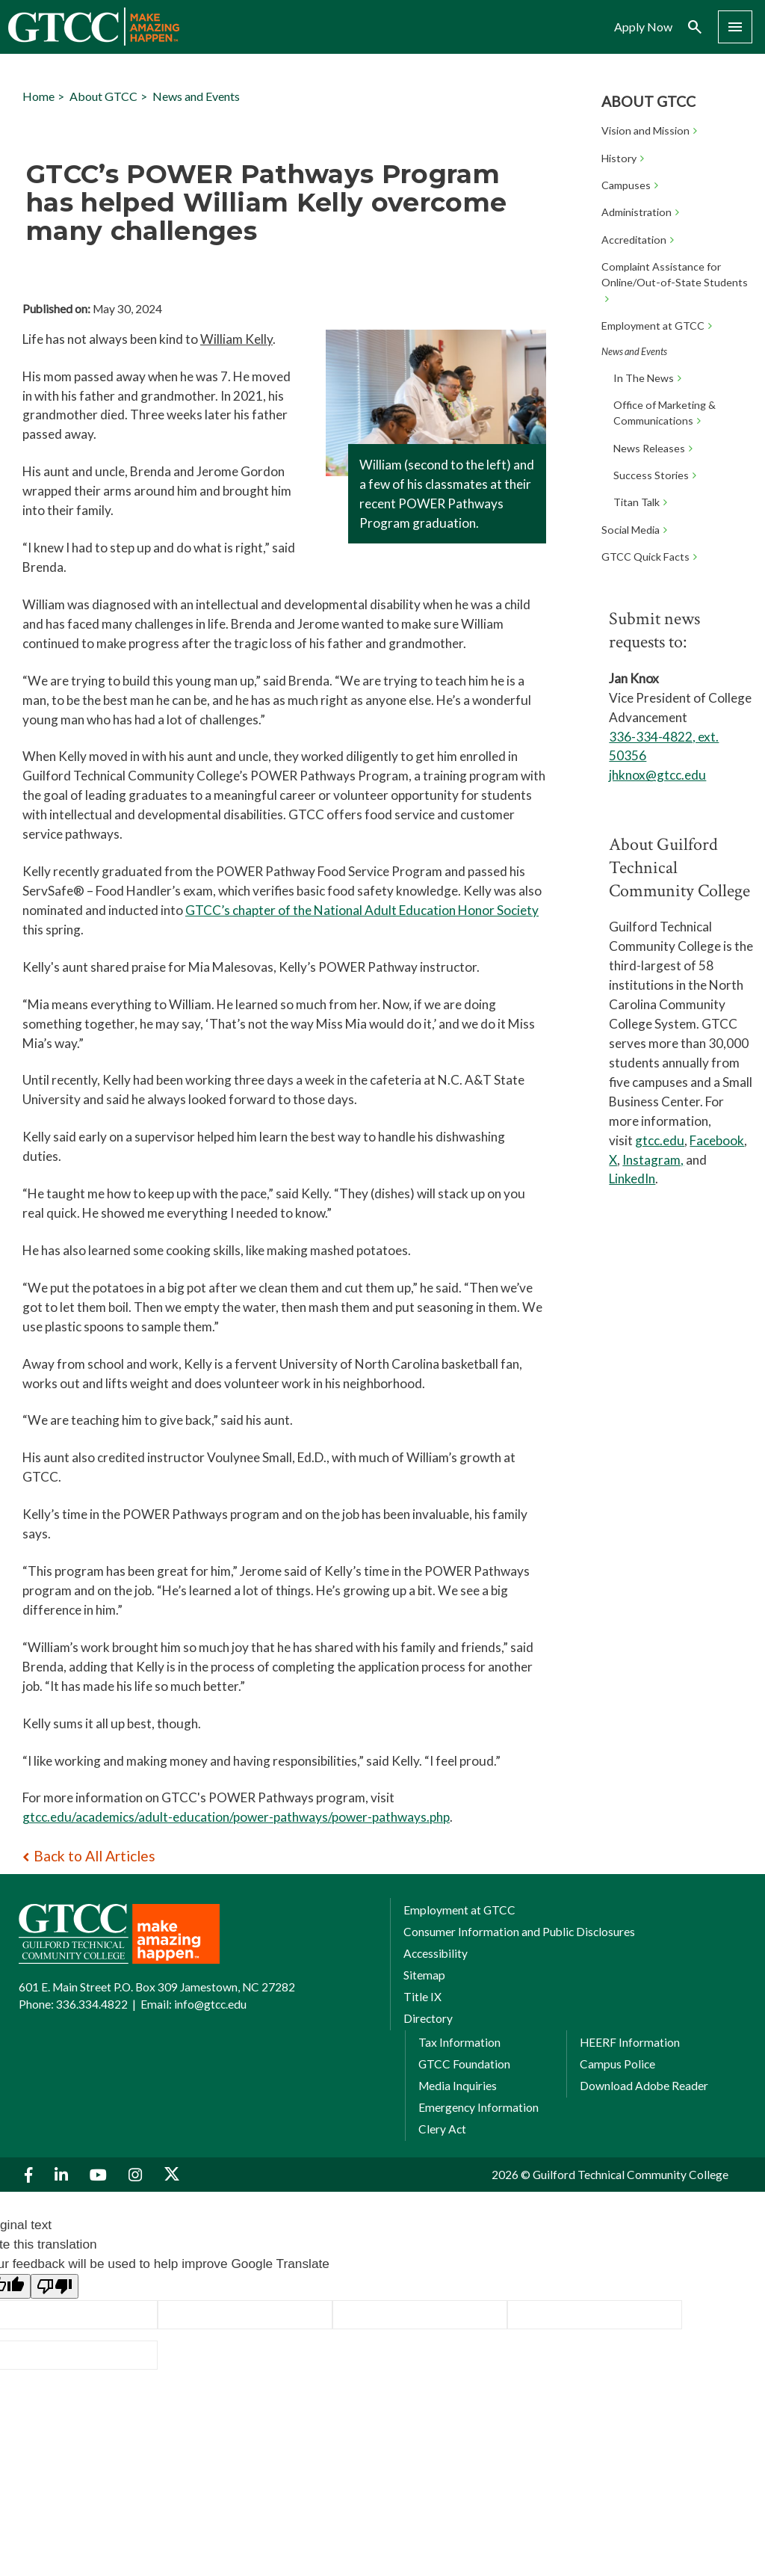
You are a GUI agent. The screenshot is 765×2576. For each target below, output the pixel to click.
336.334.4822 (92, 2004)
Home (38, 96)
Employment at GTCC (459, 1910)
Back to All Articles (94, 1855)
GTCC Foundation (464, 2064)
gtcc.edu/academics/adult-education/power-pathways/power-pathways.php (236, 1817)
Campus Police (617, 2064)
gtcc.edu (659, 1140)
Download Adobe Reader (644, 2085)
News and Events (196, 96)
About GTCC (648, 101)
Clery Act (442, 2129)
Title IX (422, 1996)
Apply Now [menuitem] (643, 27)
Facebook (717, 1140)
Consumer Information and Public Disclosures (519, 1931)
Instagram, (653, 1160)
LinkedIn (632, 1178)
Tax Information (459, 2042)
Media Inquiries (457, 2085)
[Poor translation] (54, 2286)
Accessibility (435, 1953)
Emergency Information (478, 2107)
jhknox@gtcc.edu (657, 775)
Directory (428, 2018)
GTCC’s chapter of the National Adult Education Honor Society (362, 910)
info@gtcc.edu (210, 2004)
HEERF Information (630, 2042)
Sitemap (424, 1975)
